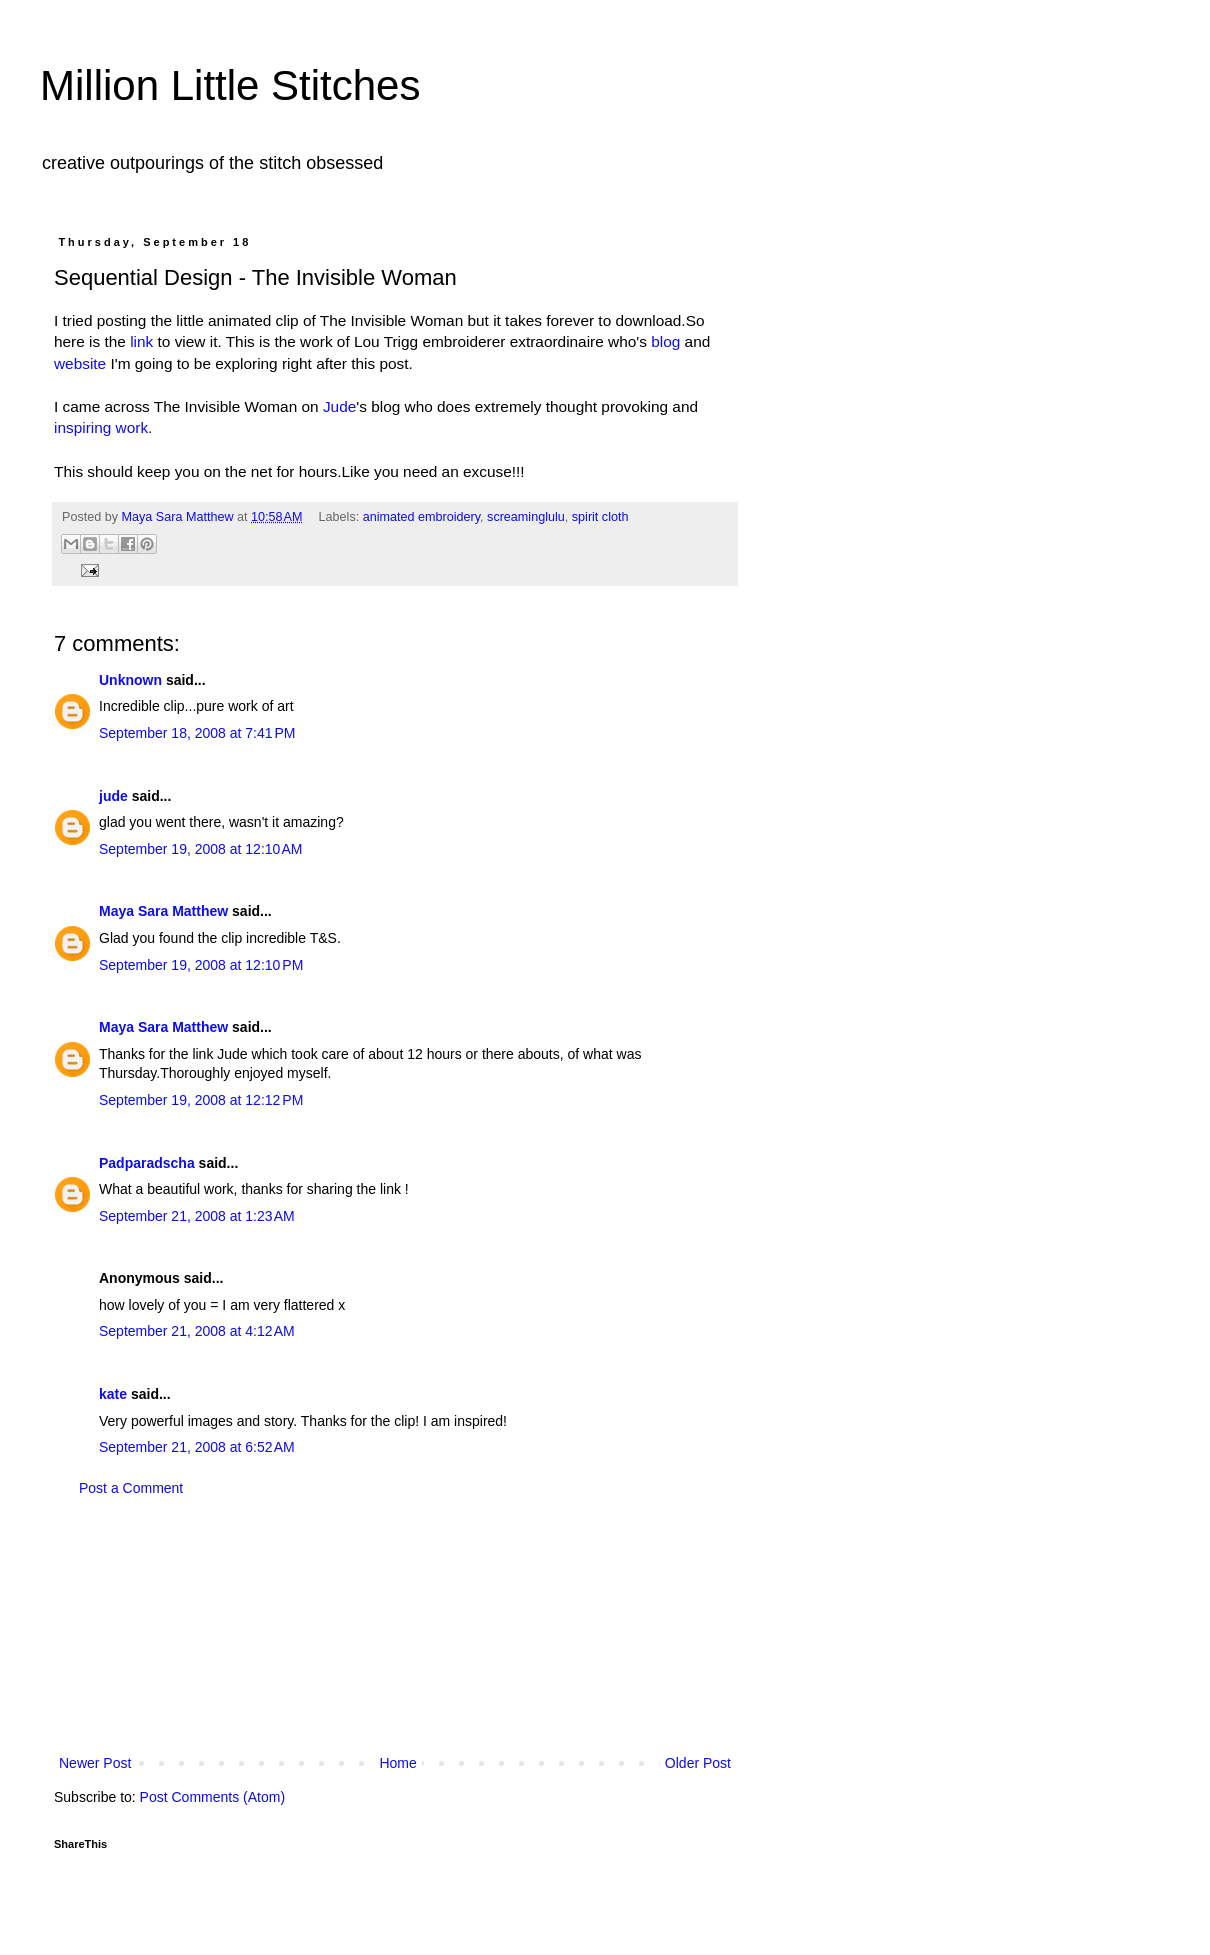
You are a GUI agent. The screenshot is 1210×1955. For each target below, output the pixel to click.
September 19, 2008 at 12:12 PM (201, 1100)
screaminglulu (526, 517)
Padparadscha (147, 1163)
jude (113, 796)
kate (113, 1394)
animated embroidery (421, 517)
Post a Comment (131, 1488)
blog (665, 341)
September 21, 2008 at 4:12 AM (197, 1331)
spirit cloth (600, 517)
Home (397, 1763)
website (82, 363)
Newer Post (95, 1763)
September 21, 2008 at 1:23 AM (197, 1216)
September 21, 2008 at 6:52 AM (197, 1447)
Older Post (698, 1763)
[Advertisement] (395, 1626)
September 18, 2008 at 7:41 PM (197, 733)
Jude (339, 406)
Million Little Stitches (230, 85)
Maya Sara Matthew (163, 911)
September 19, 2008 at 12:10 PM (201, 965)
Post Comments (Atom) (212, 1797)
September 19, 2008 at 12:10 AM (201, 849)
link (143, 341)
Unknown (130, 680)
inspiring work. (103, 427)
